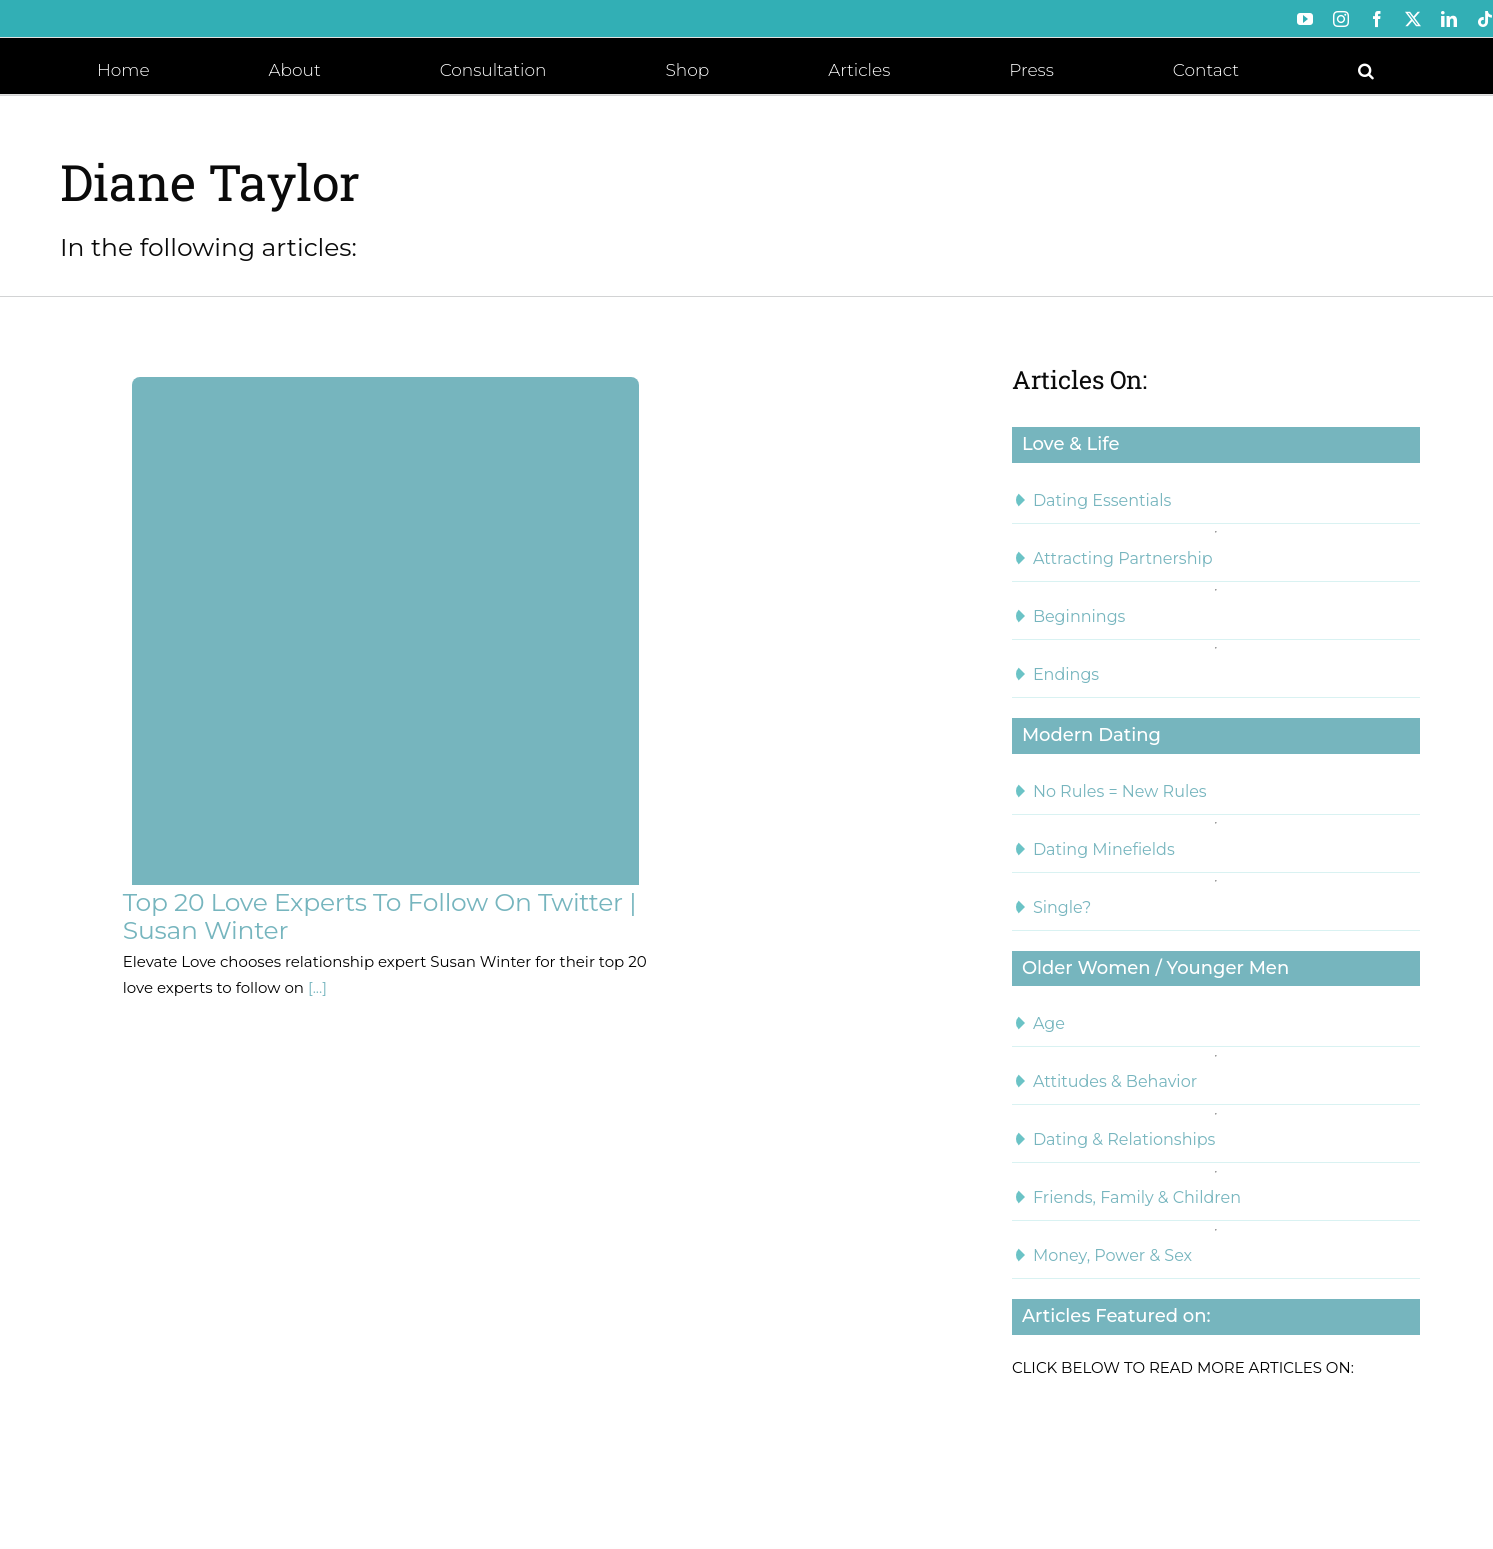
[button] (1366, 69)
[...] (315, 987)
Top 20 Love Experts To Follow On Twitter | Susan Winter (379, 916)
